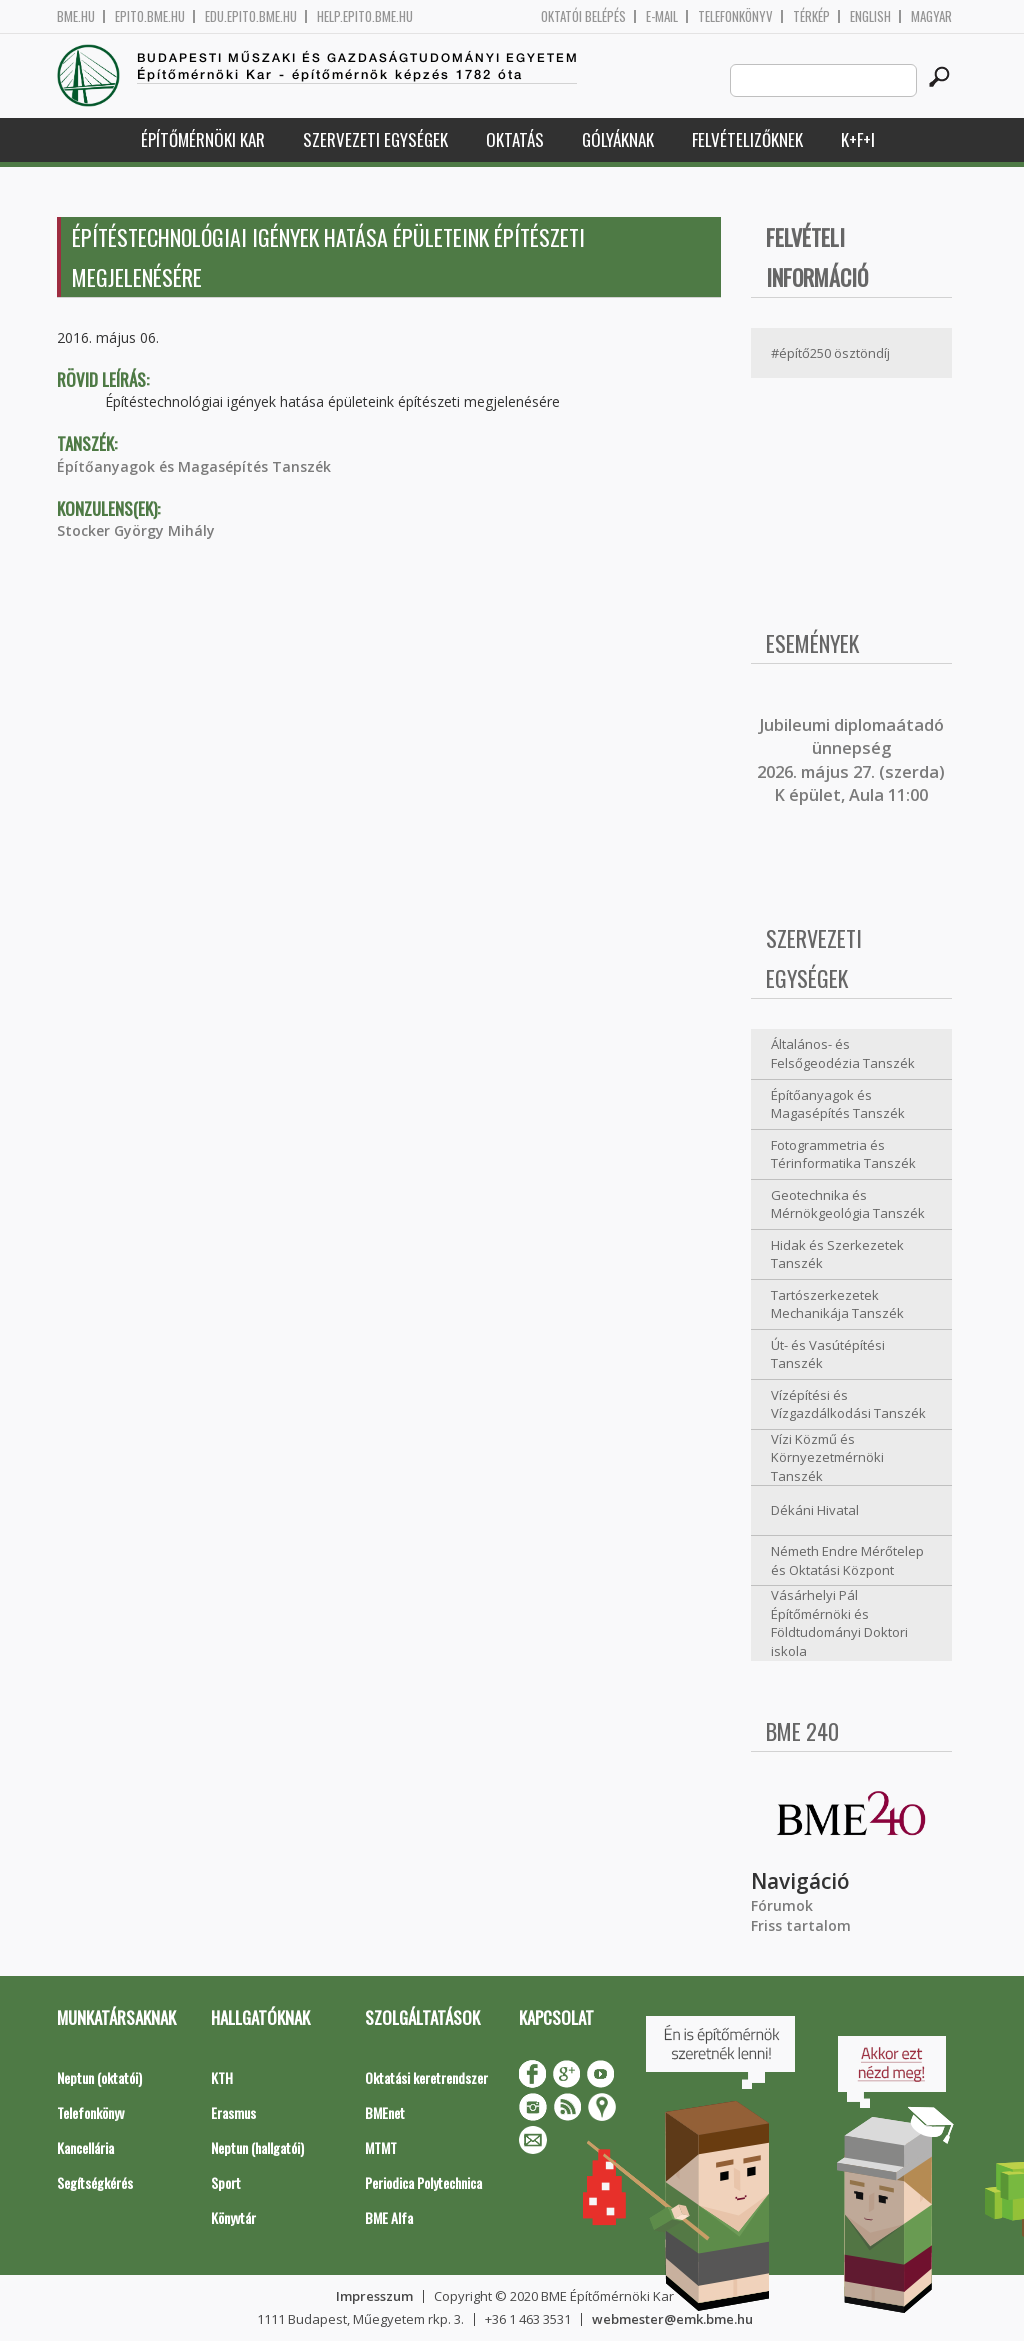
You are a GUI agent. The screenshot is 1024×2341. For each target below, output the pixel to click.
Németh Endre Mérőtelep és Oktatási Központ (847, 1560)
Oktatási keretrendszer (426, 2077)
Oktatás (515, 139)
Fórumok (782, 1905)
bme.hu (76, 16)
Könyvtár (233, 2217)
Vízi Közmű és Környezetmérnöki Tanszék (827, 1457)
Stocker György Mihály (136, 530)
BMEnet (385, 2112)
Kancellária (85, 2147)
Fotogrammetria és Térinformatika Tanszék (843, 1154)
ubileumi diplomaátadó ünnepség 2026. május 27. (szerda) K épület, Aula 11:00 (851, 760)
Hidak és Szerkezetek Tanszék (837, 1254)
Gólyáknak (618, 139)
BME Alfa (389, 2217)
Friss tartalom (801, 1925)
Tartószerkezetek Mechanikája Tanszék (837, 1304)
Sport (226, 2182)
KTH (222, 2077)
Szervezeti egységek (375, 139)
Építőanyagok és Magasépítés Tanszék (194, 466)
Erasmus (233, 2112)
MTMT (381, 2147)
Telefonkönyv (735, 16)
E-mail (662, 16)
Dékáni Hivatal (815, 1510)
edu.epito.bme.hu (251, 16)
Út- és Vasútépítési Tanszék (828, 1354)
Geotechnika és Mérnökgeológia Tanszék (848, 1204)
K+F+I (858, 139)
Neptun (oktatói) (99, 2077)
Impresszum (374, 2296)
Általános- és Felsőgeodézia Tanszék (843, 1053)
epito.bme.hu (150, 16)
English (870, 16)
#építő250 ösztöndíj (830, 353)
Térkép (811, 16)
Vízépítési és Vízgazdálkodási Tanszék (848, 1404)
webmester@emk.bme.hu (672, 2319)
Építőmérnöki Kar (203, 139)
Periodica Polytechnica (423, 2182)
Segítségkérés (95, 2182)
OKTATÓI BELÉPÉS (583, 16)
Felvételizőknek (747, 139)
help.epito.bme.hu (365, 16)
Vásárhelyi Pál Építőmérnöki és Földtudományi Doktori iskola (839, 1623)
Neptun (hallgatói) (257, 2147)
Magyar (931, 16)
